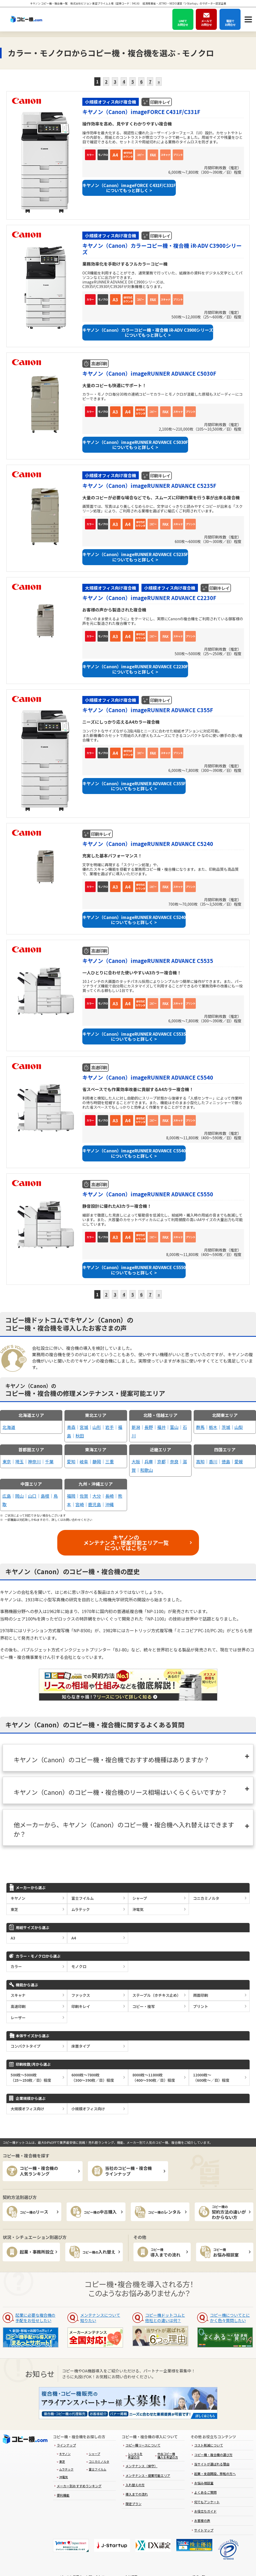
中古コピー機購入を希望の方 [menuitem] (167, 2455)
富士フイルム (82, 1898)
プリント (200, 2006)
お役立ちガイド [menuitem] (205, 2511)
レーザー (18, 2017)
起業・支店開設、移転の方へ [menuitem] (215, 2473)
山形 (96, 1427)
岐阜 (84, 1461)
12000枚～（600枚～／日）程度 (211, 2077)
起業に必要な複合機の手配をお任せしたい (35, 2317)
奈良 (174, 1461)
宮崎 (79, 1504)
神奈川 (34, 1461)
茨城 (226, 1427)
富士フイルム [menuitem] (97, 2469)
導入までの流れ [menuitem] (136, 2494)
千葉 (49, 1461)
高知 (200, 1461)
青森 (71, 1427)
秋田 (79, 1435)
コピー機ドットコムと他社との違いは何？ (165, 2317)
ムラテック (80, 1909)
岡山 (19, 1496)
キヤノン (18, 1898)
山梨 (238, 1427)
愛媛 (238, 1461)
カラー (16, 1966)
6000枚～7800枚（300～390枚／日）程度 (92, 2077)
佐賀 (84, 1496)
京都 (161, 1461)
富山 (174, 1427)
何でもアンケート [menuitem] (207, 2502)
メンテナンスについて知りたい (100, 2317)
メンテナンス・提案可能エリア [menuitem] (147, 2475)
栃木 (213, 1427)
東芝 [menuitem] (62, 2461)
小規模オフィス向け (88, 2108)
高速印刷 (18, 2006)
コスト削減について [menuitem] (208, 2445)
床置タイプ (80, 2046)
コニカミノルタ (206, 1898)
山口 (32, 1496)
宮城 (84, 1427)
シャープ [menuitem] (94, 2454)
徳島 (226, 1461)
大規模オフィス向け (27, 2108)
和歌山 (146, 1470)
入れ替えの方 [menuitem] (135, 2484)
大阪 (136, 1461)
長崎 (109, 1496)
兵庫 (148, 1461)
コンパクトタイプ (25, 2046)
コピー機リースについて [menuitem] (142, 2445)
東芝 (14, 1909)
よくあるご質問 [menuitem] (205, 2492)
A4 (73, 1938)
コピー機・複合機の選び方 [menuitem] (213, 2454)
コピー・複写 (143, 2006)
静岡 (96, 1461)
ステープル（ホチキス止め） (156, 1995)
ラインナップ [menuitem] (66, 2445)
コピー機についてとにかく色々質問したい (230, 2317)
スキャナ (18, 1995)
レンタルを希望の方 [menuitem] (135, 2455)
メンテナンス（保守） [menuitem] (141, 2466)
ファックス (80, 1995)
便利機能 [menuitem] (63, 2495)
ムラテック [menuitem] (66, 2469)
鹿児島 (94, 1504)
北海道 (8, 1427)
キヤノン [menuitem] (65, 2454)
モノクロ (78, 1966)
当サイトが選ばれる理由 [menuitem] (211, 2464)
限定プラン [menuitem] (133, 2503)
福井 (161, 1427)
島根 (45, 1496)
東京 (6, 1461)
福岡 (71, 1496)
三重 (109, 1461)
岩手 (109, 1427)
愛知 (71, 1461)
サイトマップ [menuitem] (203, 2530)
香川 (213, 1461)
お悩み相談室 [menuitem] (203, 2483)
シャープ (139, 1898)
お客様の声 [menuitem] (202, 2520)
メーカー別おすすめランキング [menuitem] (79, 2486)
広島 (6, 1496)
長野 (148, 1427)
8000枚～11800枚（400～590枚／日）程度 (153, 2077)
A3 (13, 1938)
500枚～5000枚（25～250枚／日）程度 (31, 2077)
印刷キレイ (80, 2006)
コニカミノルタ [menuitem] (99, 2461)
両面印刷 (200, 1995)
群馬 (200, 1427)
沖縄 (109, 1504)
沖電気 (138, 1909)
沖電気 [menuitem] (63, 2477)
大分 (96, 1496)
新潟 (136, 1427)
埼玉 (19, 1461)
